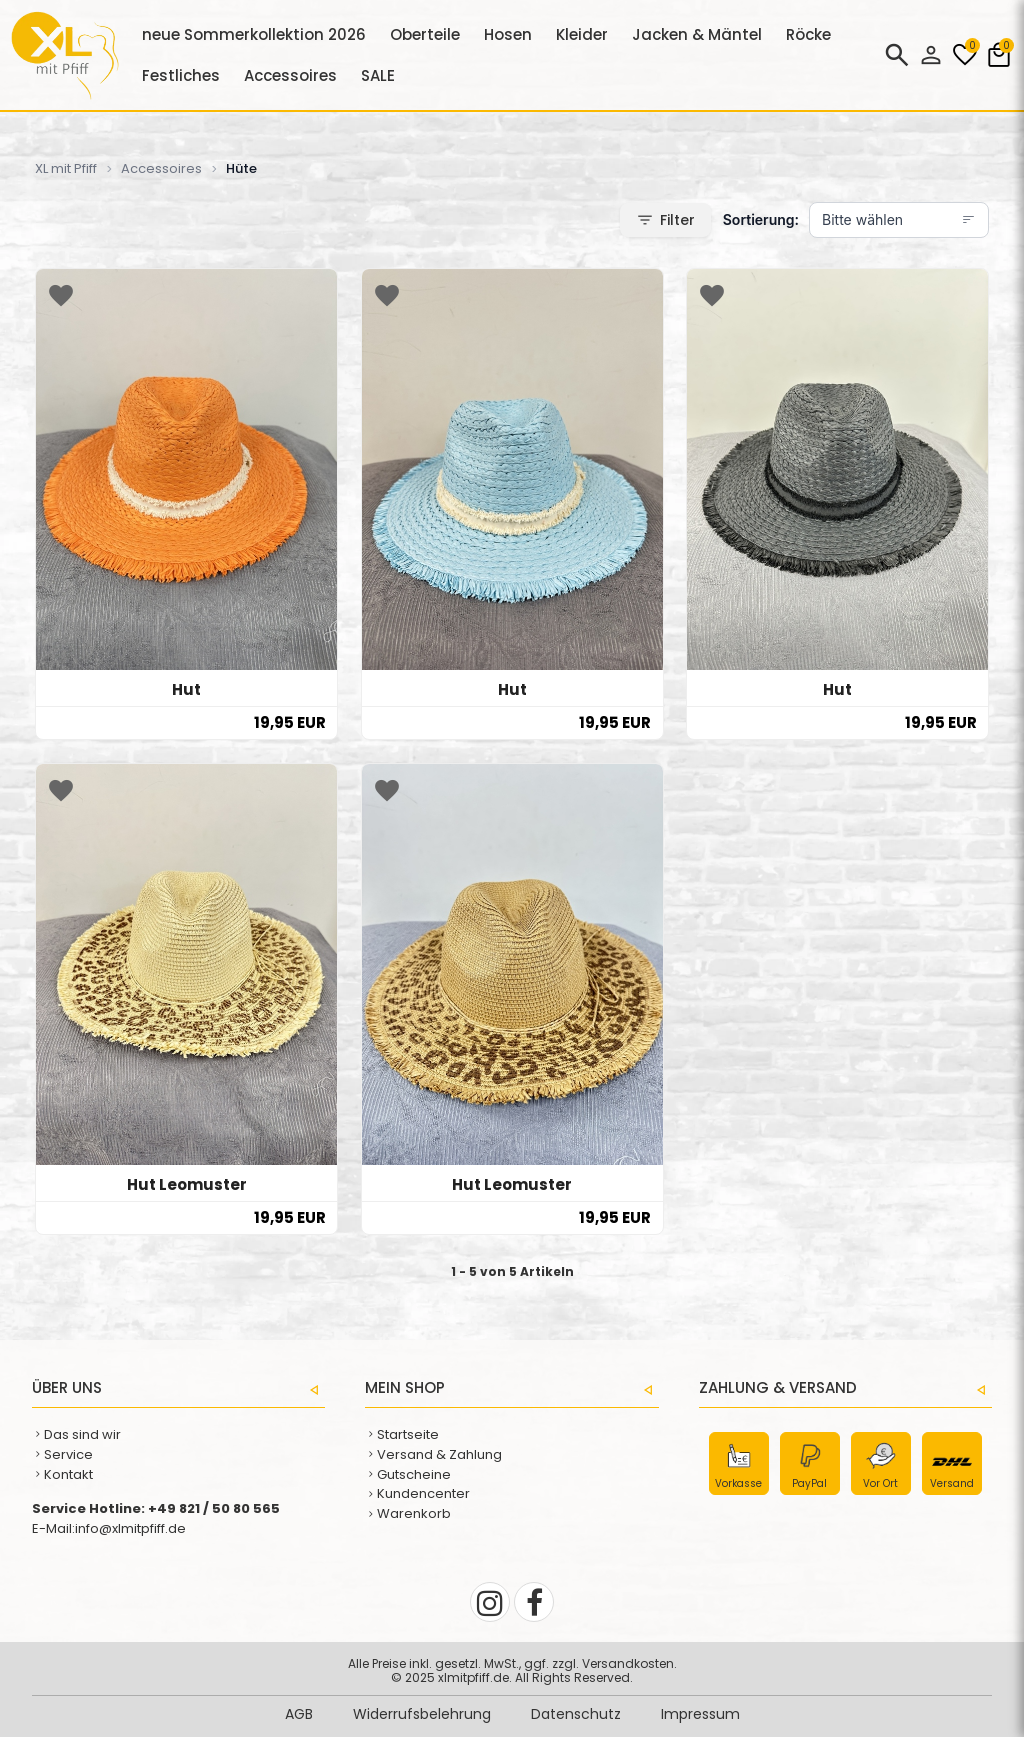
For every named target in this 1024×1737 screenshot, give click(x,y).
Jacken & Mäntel (697, 34)
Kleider (582, 34)
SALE (378, 75)
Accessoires (290, 75)
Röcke (808, 34)
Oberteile (425, 34)
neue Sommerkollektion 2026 (254, 34)
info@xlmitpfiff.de (130, 1528)
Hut (186, 689)
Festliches (181, 75)
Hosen (508, 34)
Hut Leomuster (187, 1184)
